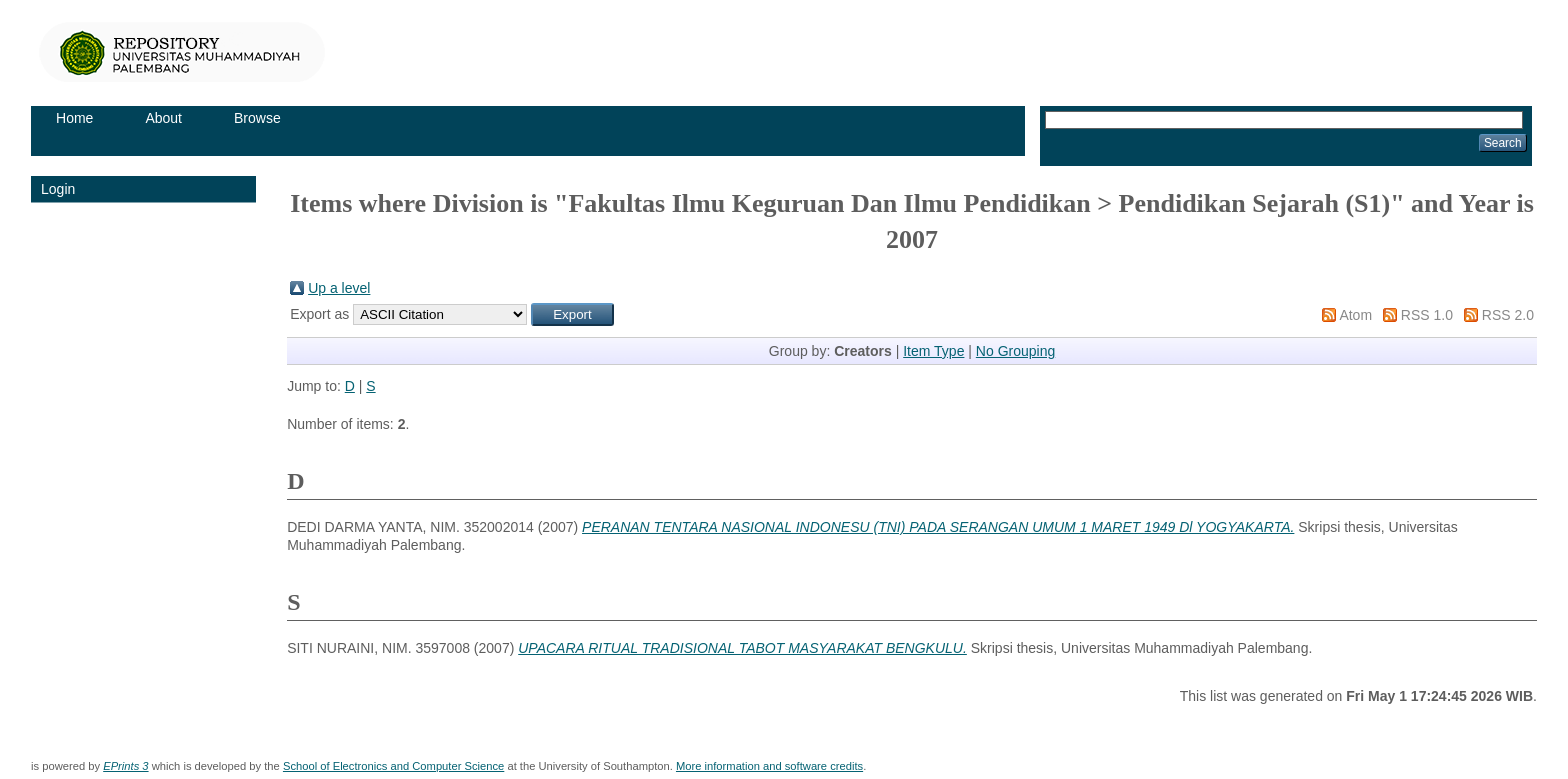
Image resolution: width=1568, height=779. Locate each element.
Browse (257, 118)
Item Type (933, 351)
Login (58, 189)
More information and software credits (769, 766)
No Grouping (1015, 351)
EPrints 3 (125, 766)
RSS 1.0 (1427, 315)
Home (74, 118)
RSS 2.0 (1508, 315)
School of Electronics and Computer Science (393, 766)
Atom (1355, 315)
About (163, 118)
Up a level (339, 288)
